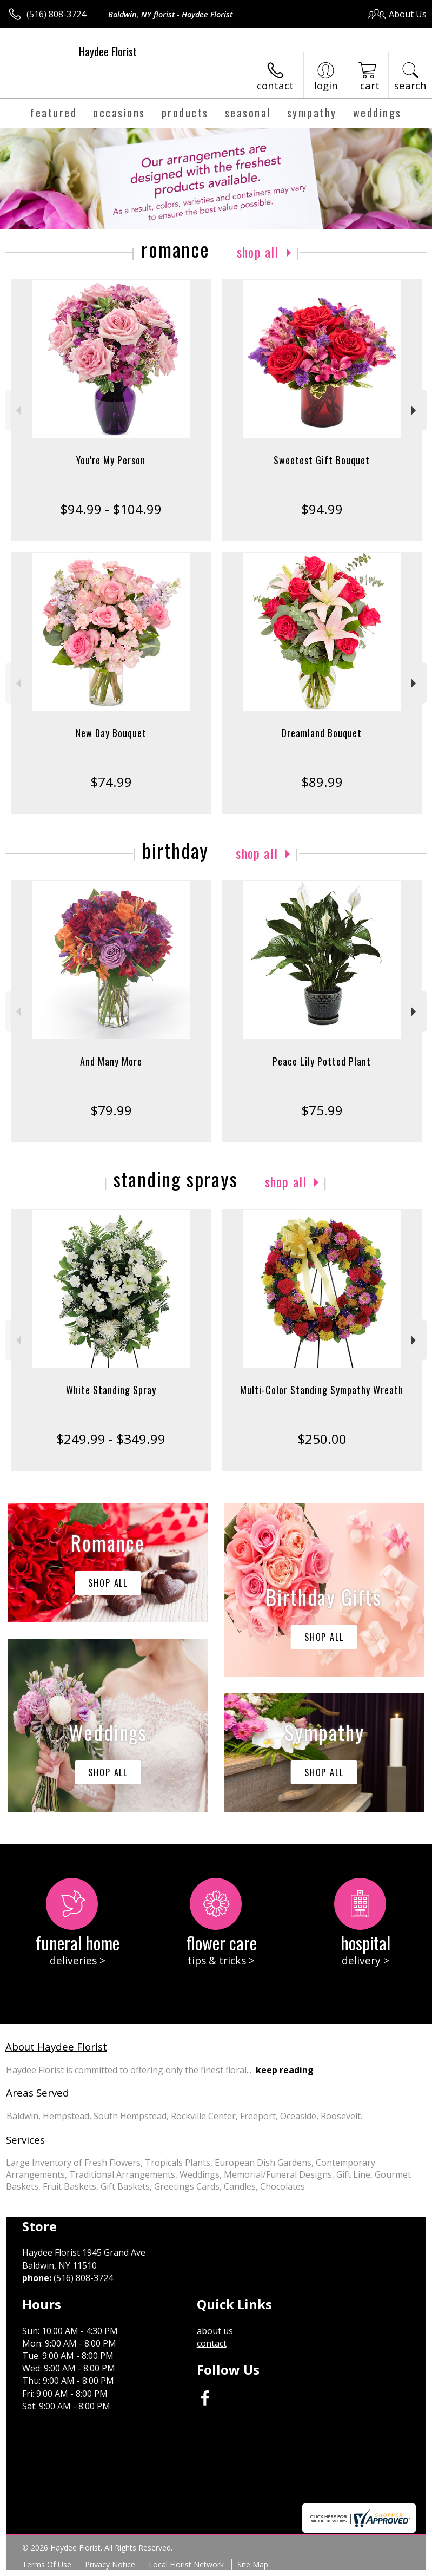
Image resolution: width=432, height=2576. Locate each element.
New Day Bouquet (111, 733)
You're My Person (110, 460)
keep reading (285, 2070)
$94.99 (322, 509)
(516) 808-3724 (56, 14)
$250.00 (322, 1439)
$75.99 (322, 1110)
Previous (17, 410)
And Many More (111, 1061)
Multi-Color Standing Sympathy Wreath (321, 1390)
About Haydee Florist (56, 2046)
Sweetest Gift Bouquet (322, 460)
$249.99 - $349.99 (110, 1439)
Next (415, 410)
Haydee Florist (108, 51)
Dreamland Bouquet (322, 733)
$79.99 (111, 1110)
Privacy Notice (110, 2564)
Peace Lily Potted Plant (322, 1061)
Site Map (252, 2564)
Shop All (258, 251)
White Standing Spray (111, 1390)
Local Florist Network (186, 2564)
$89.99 (322, 782)
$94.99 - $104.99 (111, 509)
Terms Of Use (46, 2564)
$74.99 (111, 782)
